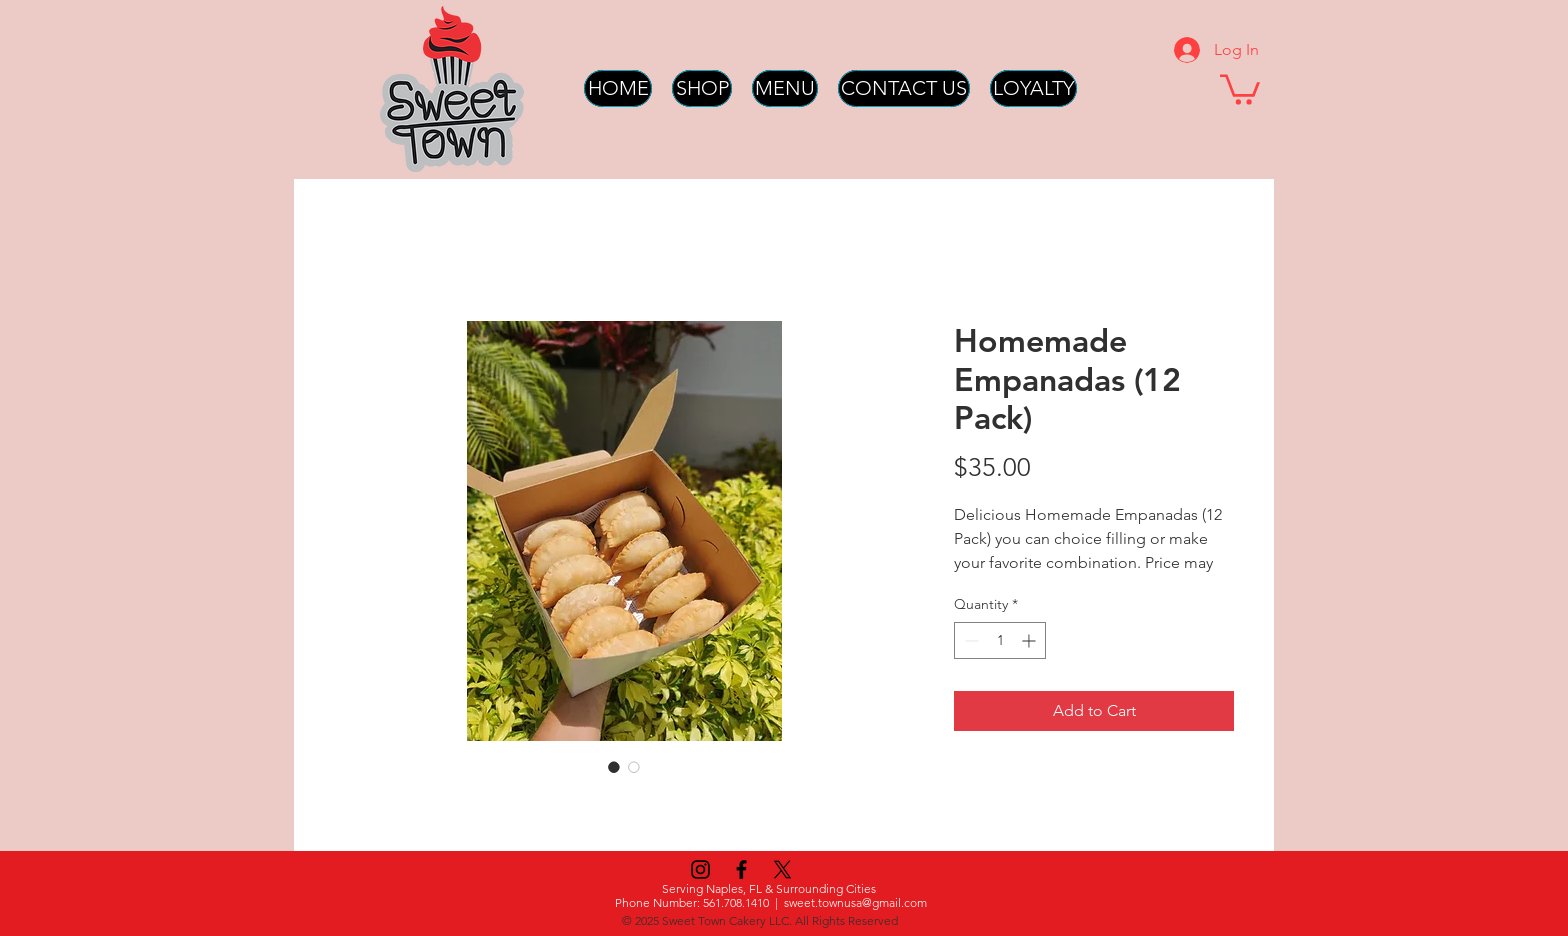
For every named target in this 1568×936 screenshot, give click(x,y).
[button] (1240, 88)
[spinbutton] (1000, 640)
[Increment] (1030, 640)
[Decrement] (969, 640)
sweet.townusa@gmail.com (855, 902)
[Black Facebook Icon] (741, 869)
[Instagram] (700, 869)
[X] (782, 869)
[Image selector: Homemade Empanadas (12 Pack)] (614, 767)
